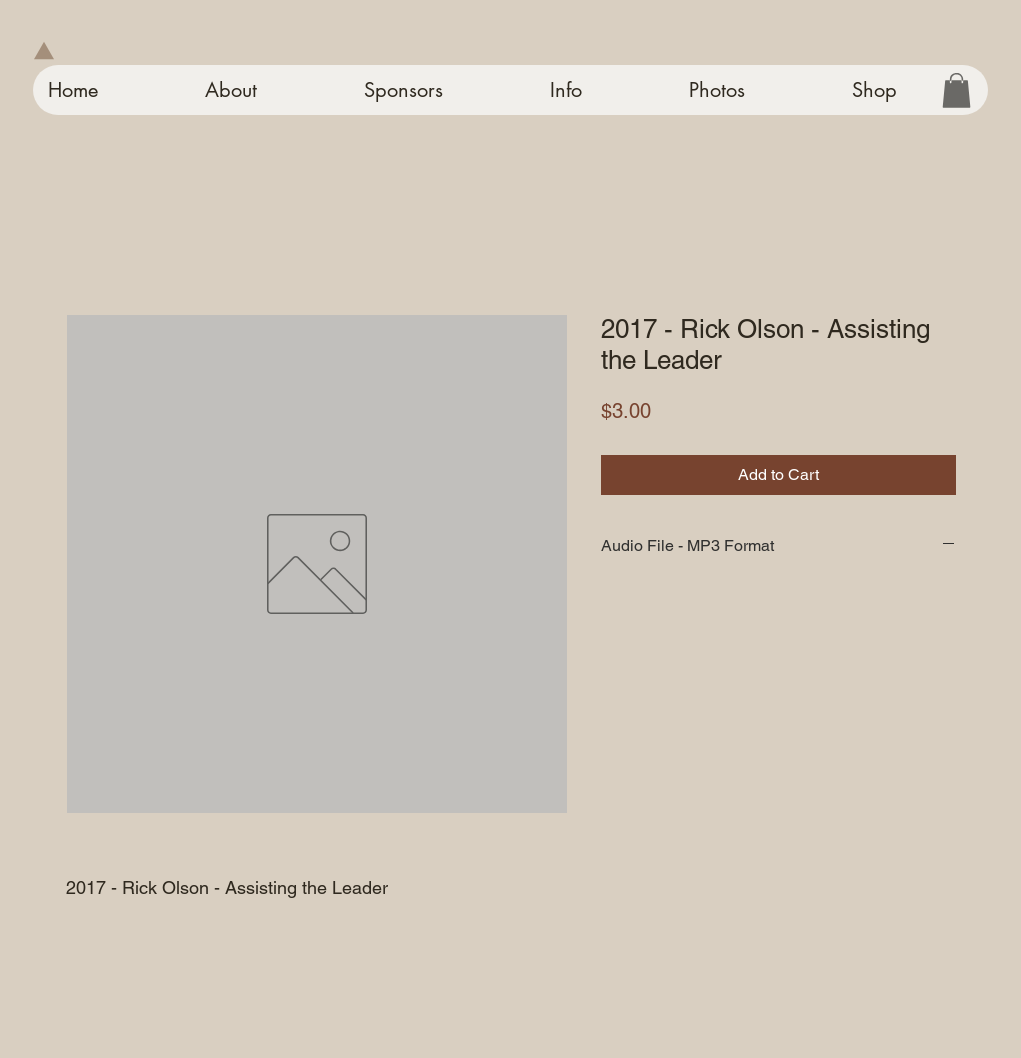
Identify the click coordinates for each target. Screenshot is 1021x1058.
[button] (956, 90)
